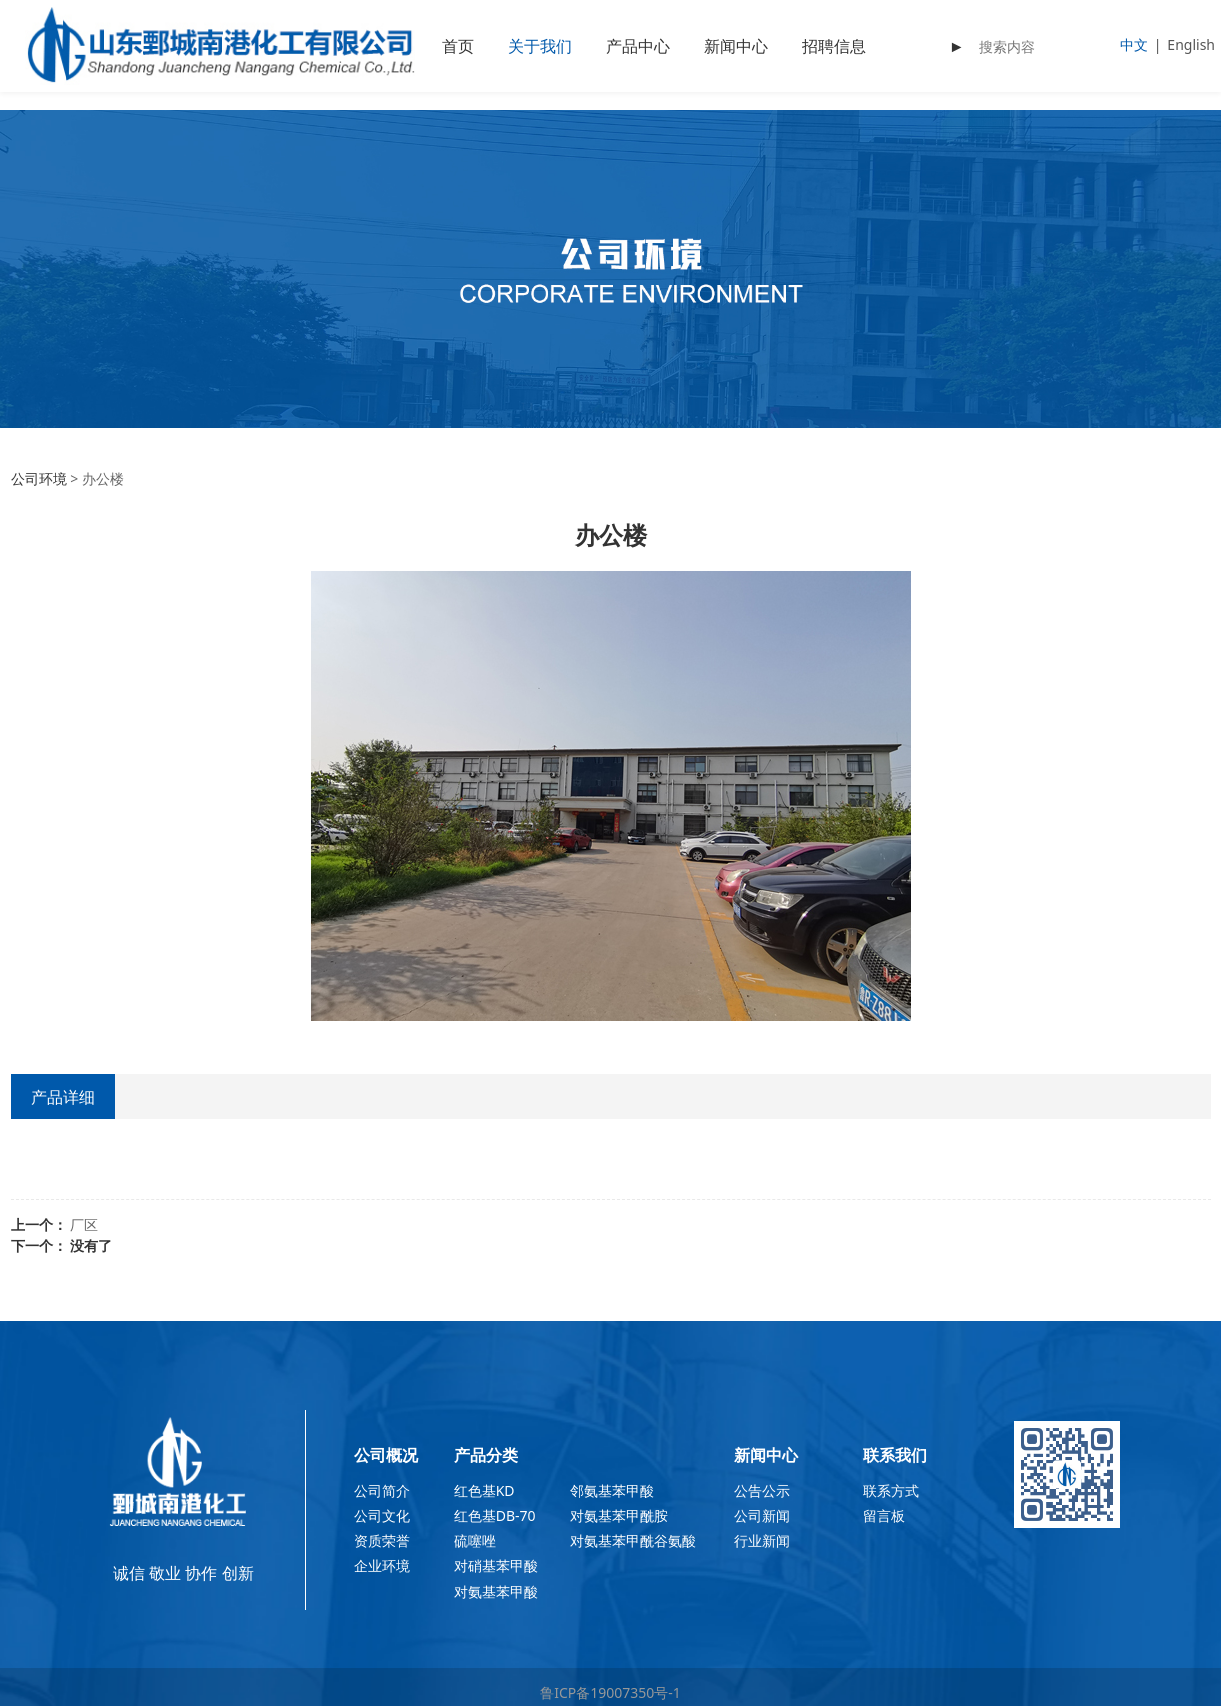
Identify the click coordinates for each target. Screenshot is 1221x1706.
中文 (1134, 44)
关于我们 (540, 46)
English (1191, 44)
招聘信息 (834, 46)
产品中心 (638, 46)
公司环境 (39, 478)
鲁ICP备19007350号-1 (610, 1692)
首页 (458, 46)
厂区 (84, 1224)
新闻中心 (736, 46)
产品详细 (63, 1097)
